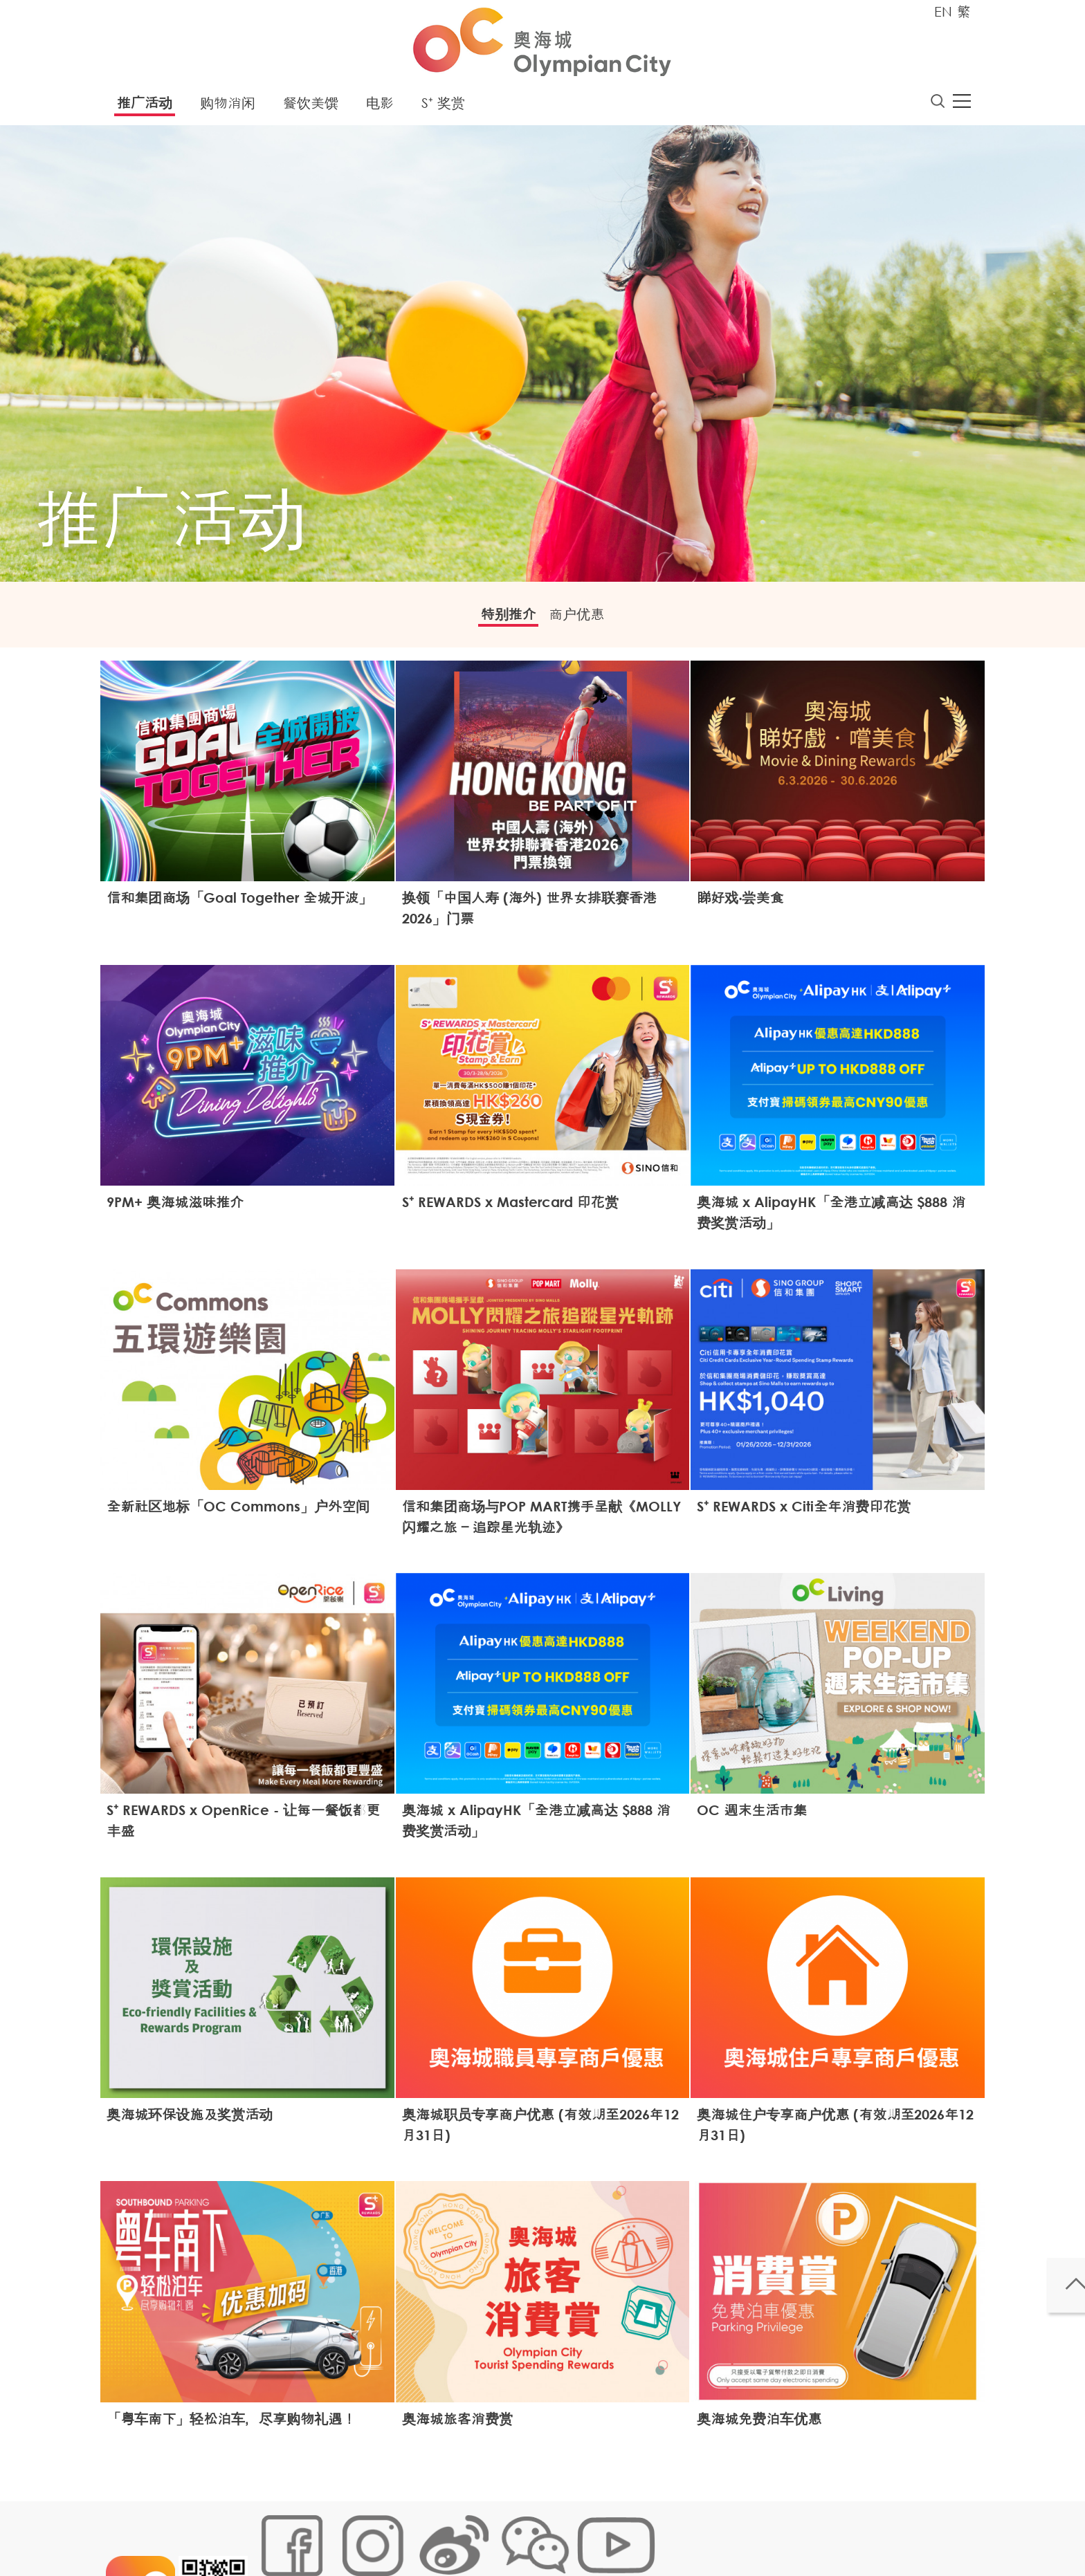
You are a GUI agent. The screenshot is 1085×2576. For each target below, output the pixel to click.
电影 (380, 107)
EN (943, 11)
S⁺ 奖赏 (443, 107)
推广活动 (144, 107)
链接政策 (398, 2530)
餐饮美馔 (310, 107)
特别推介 (497, 620)
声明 (543, 2530)
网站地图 (276, 2530)
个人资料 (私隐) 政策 (475, 2530)
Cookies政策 (337, 2530)
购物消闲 (227, 107)
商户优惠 (587, 620)
